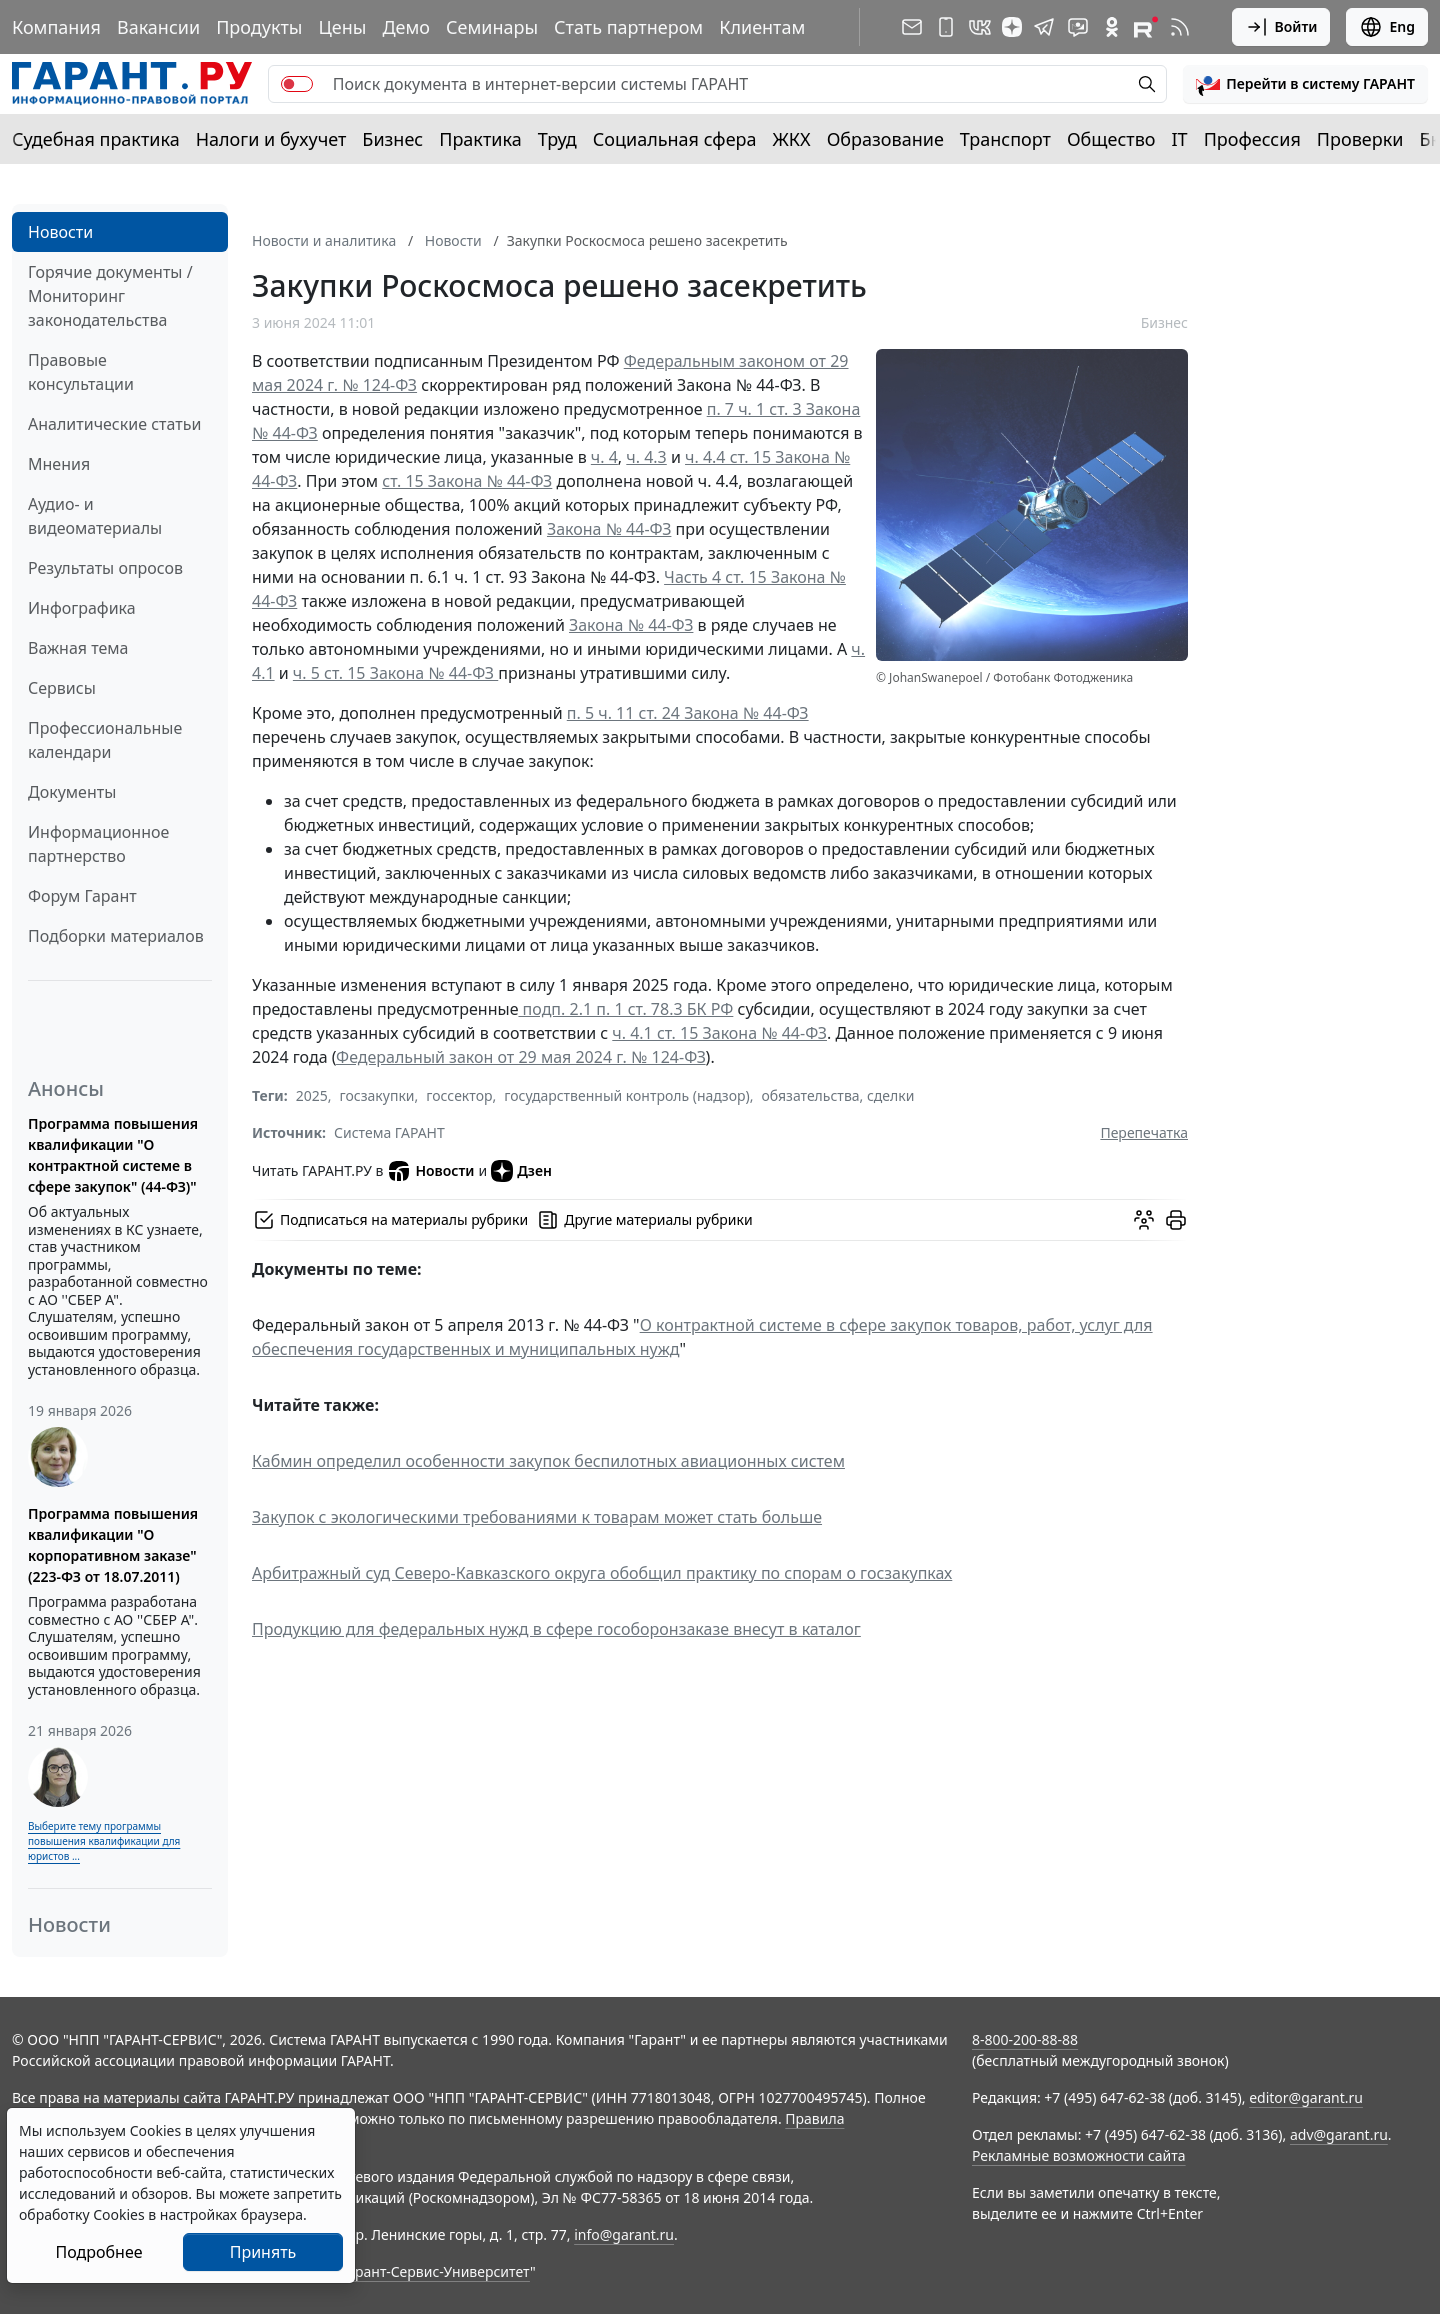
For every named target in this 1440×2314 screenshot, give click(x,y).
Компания (56, 27)
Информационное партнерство (98, 844)
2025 (312, 1095)
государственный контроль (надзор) (626, 1095)
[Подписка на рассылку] (912, 27)
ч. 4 (604, 457)
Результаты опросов (105, 568)
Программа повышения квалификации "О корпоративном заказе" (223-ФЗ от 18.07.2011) (113, 1545)
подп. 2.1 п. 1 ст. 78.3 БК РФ (625, 1009)
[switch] (297, 84)
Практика (480, 139)
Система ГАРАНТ (389, 1132)
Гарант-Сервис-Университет (435, 2271)
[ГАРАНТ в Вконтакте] (980, 27)
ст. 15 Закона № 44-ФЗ (467, 481)
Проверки (1360, 139)
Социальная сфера (675, 139)
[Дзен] (1012, 27)
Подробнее (98, 2252)
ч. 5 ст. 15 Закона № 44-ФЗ (395, 673)
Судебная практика (96, 139)
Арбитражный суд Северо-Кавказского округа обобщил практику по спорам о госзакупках (602, 1573)
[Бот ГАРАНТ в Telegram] (1078, 27)
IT (1180, 139)
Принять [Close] (263, 2252)
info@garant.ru (624, 2234)
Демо (406, 27)
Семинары (492, 27)
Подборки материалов (116, 936)
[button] (1305, 84)
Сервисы (62, 688)
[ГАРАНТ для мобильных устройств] (946, 27)
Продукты (259, 27)
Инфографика (82, 608)
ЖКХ (792, 139)
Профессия (1252, 139)
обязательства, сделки (837, 1095)
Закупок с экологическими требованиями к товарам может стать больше (537, 1517)
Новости (60, 232)
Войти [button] (1281, 27)
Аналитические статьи (114, 424)
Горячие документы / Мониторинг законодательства (110, 296)
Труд (557, 139)
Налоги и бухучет (271, 139)
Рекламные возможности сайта (1079, 2155)
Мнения (59, 464)
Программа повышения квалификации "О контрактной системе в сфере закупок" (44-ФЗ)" (113, 1155)
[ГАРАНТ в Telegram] (1044, 27)
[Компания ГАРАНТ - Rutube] (1146, 27)
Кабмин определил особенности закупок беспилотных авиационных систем (548, 1461)
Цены (342, 27)
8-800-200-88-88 (1025, 2039)
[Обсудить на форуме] (1144, 1220)
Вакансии (158, 27)
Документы (72, 792)
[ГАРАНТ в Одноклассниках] (1112, 27)
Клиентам (762, 27)
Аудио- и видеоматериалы (95, 516)
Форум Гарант (82, 896)
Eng (1387, 27)
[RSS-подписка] (1180, 27)
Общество (1111, 139)
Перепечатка (1144, 1132)
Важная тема (78, 648)
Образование (885, 139)
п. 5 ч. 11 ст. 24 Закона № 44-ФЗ (688, 713)
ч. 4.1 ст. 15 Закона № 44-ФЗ (719, 1033)
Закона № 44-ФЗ (609, 529)
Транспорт (1005, 139)
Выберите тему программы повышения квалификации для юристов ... (104, 1841)
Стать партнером (628, 27)
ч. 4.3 (646, 457)
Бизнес (392, 139)
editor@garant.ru (1306, 2097)
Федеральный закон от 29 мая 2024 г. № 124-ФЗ (521, 1057)
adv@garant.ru (1339, 2134)
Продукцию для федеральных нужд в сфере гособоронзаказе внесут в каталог (556, 1629)
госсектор (459, 1095)
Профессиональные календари (105, 740)
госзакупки (377, 1095)
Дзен (521, 1171)
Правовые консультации (81, 372)
